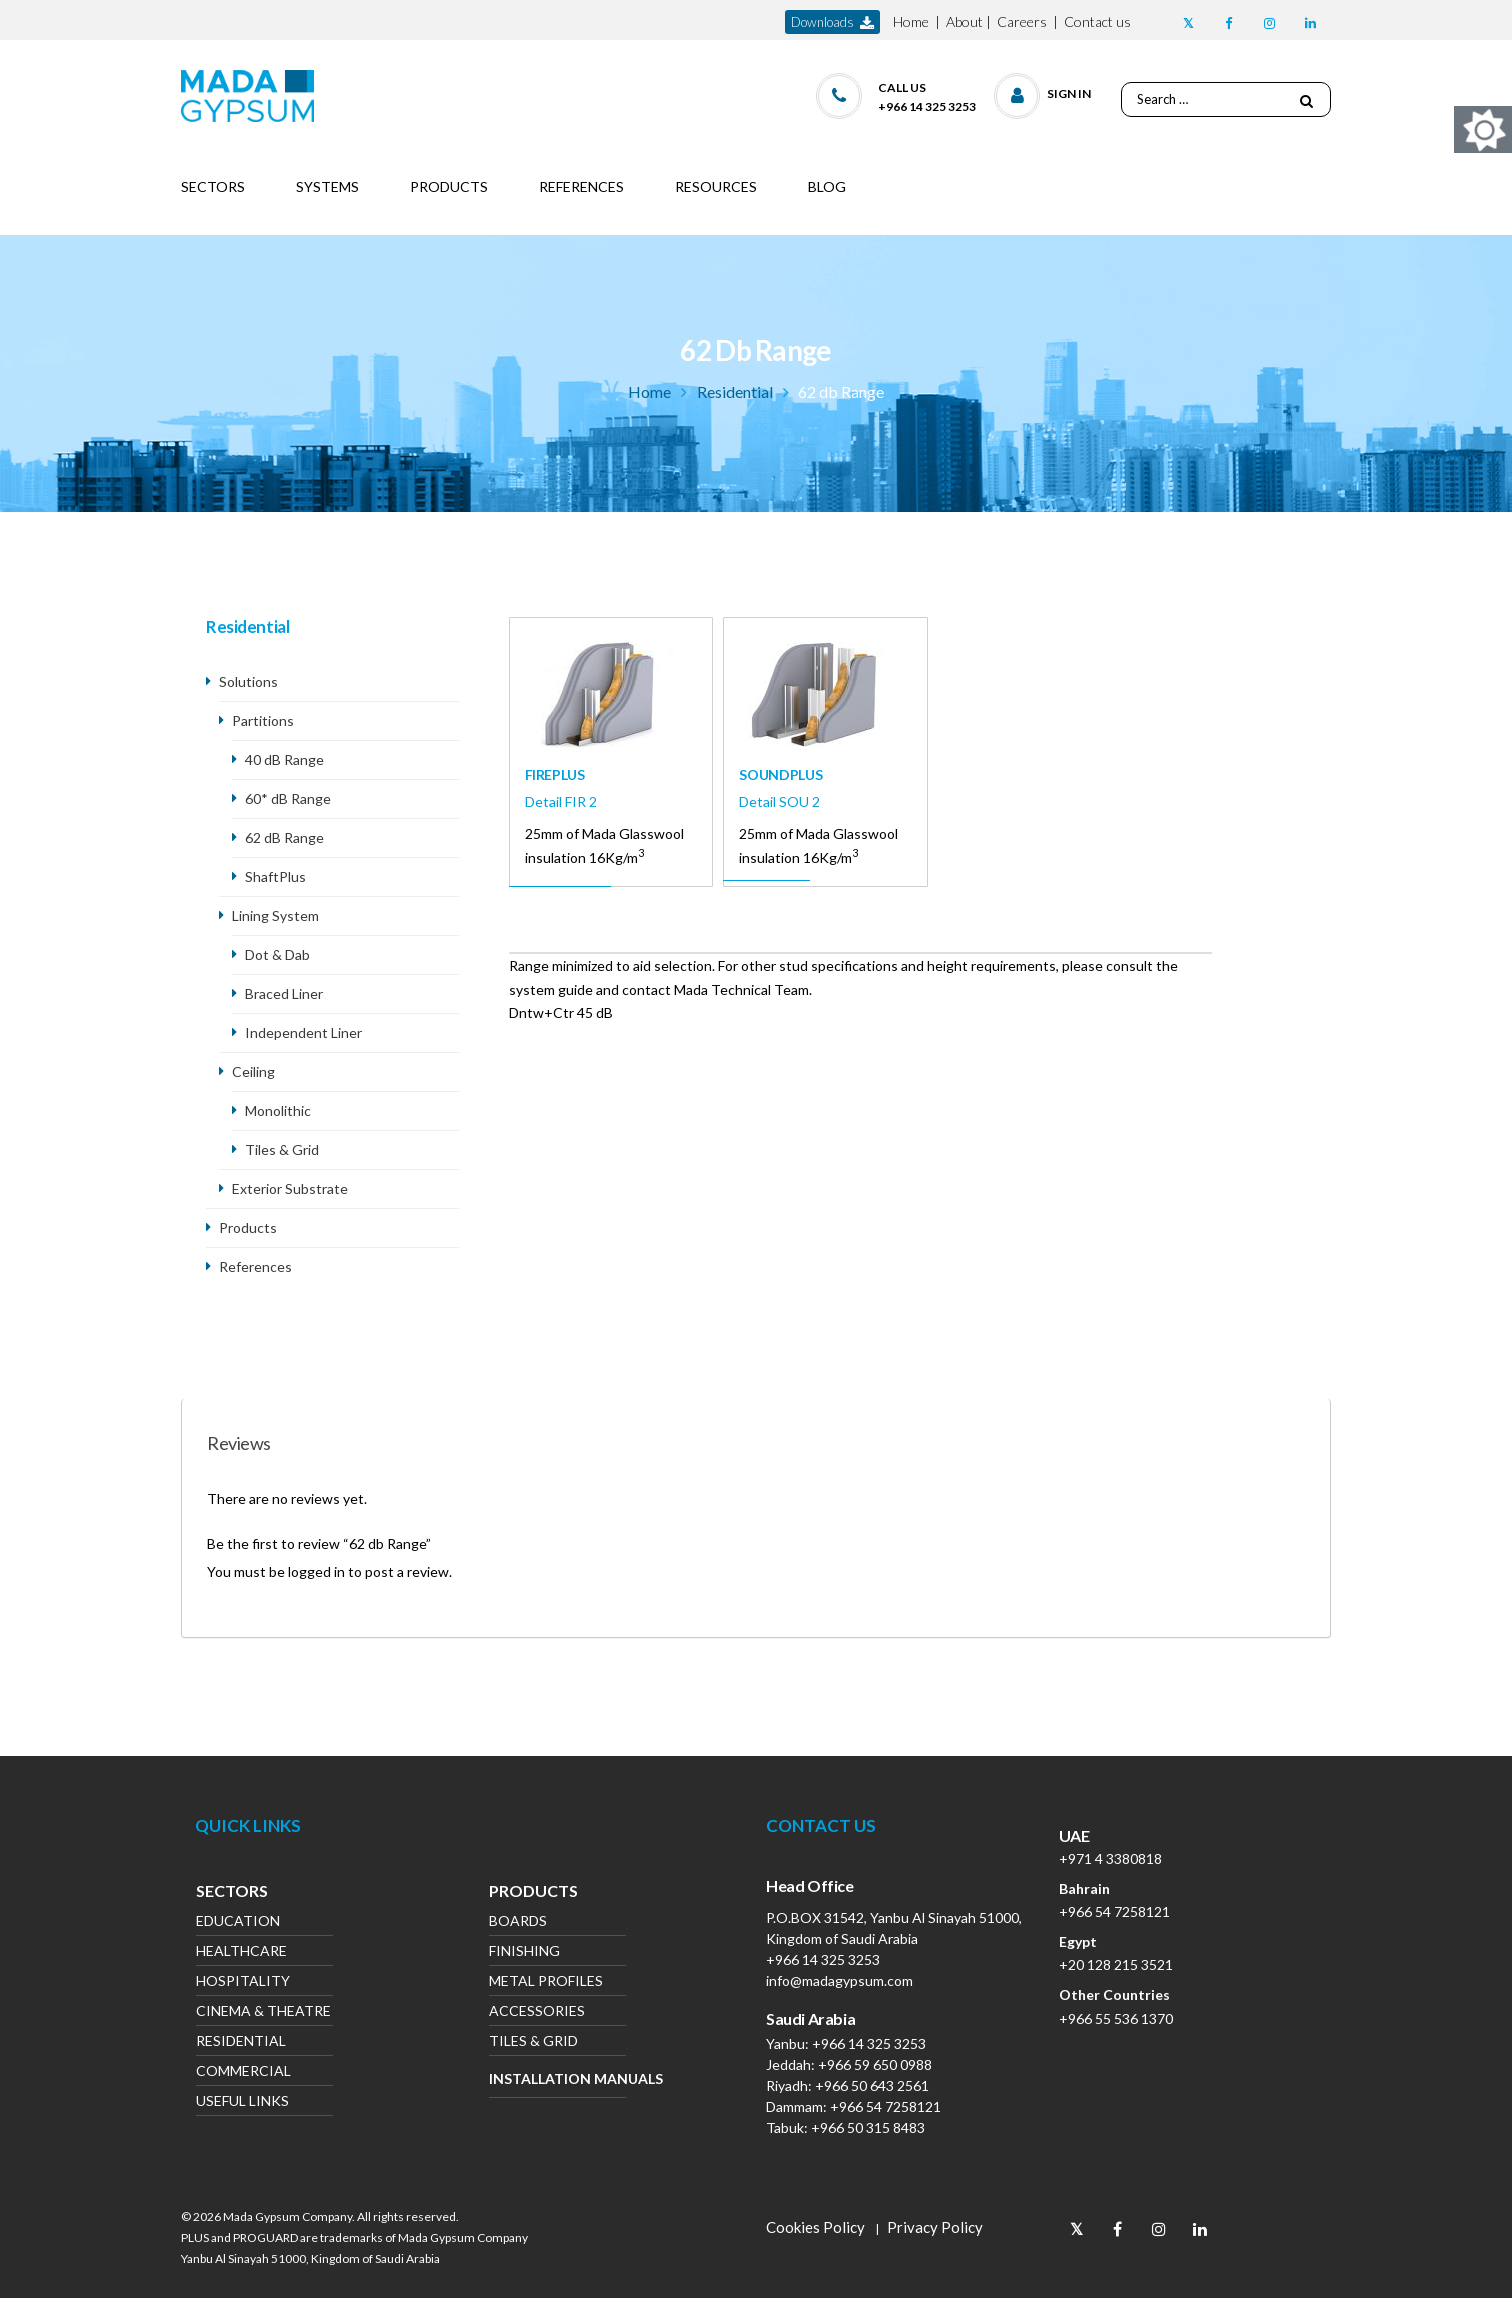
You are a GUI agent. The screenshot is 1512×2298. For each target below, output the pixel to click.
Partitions (263, 720)
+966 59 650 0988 (875, 2064)
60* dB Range (288, 798)
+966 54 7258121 (885, 2106)
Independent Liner (305, 1032)
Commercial (243, 2072)
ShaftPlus (275, 876)
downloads (832, 22)
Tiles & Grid (282, 1149)
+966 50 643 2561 (872, 2085)
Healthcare (241, 1952)
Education (238, 1922)
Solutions (248, 681)
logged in (316, 1571)
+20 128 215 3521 (1116, 1964)
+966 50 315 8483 (868, 2127)
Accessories (537, 2012)
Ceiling (253, 1071)
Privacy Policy (935, 2227)
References (255, 1266)
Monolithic (278, 1110)
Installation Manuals (557, 2078)
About (964, 21)
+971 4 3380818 (1110, 1858)
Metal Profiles (546, 1982)
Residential (735, 391)
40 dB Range (284, 759)
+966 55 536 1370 (1116, 2018)
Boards (518, 1922)
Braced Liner (284, 993)
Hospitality (243, 1982)
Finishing (524, 1952)
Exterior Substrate (290, 1188)
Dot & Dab (277, 954)
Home (911, 21)
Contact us (1097, 21)
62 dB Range (284, 837)
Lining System (275, 915)
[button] (1043, 91)
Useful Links (242, 2102)
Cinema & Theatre (263, 2012)
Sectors (232, 1893)
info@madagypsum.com (839, 1980)
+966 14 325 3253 (823, 1959)
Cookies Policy (815, 2227)
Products (248, 1227)
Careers (1022, 21)
